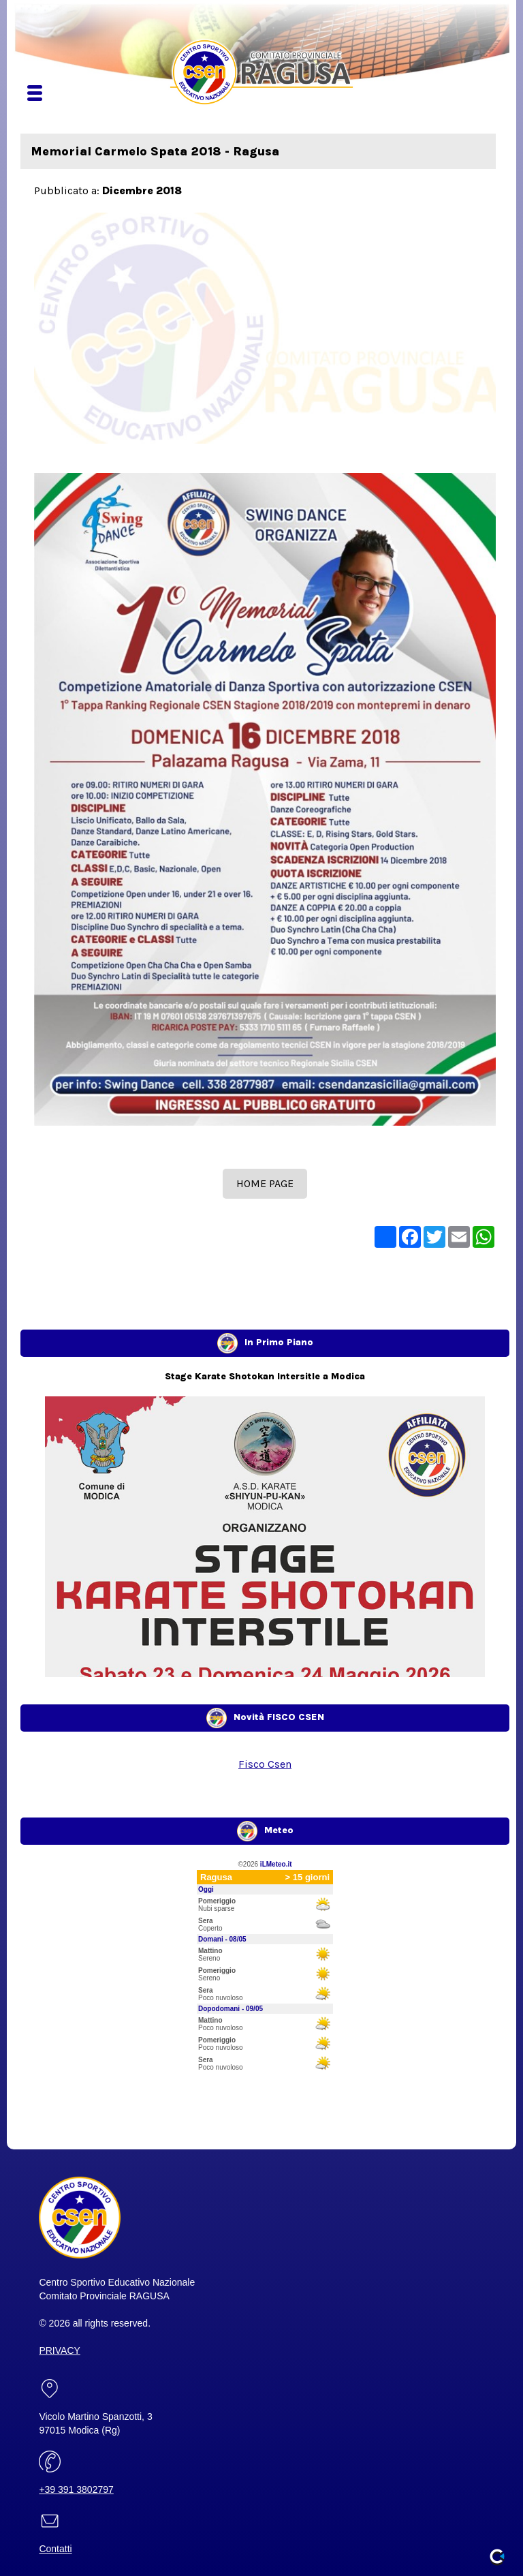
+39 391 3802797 (76, 2489)
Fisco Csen (264, 1764)
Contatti (55, 2548)
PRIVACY (59, 2350)
